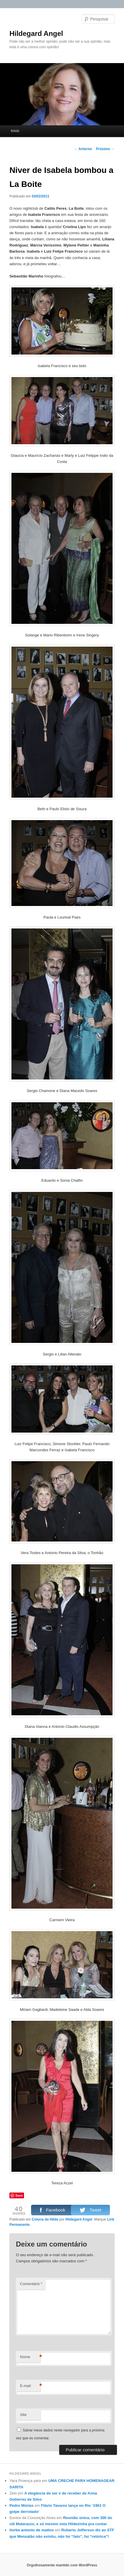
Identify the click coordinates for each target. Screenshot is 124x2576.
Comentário (31, 2284)
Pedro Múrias (21, 2505)
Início (15, 131)
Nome (30, 2357)
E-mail (30, 2386)
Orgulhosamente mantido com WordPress (62, 2565)
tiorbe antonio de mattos (31, 2530)
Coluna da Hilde (45, 2219)
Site (23, 2414)
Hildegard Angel (36, 33)
